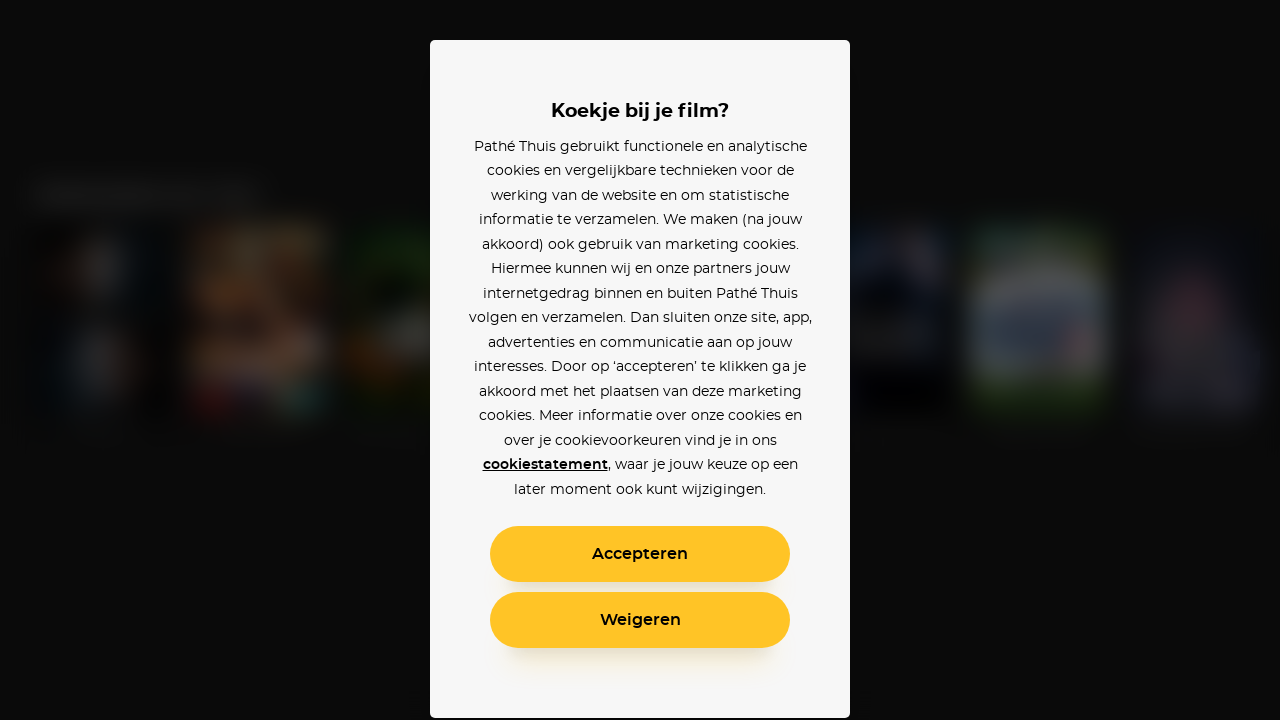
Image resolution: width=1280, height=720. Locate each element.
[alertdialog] (640, 360)
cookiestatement (545, 465)
